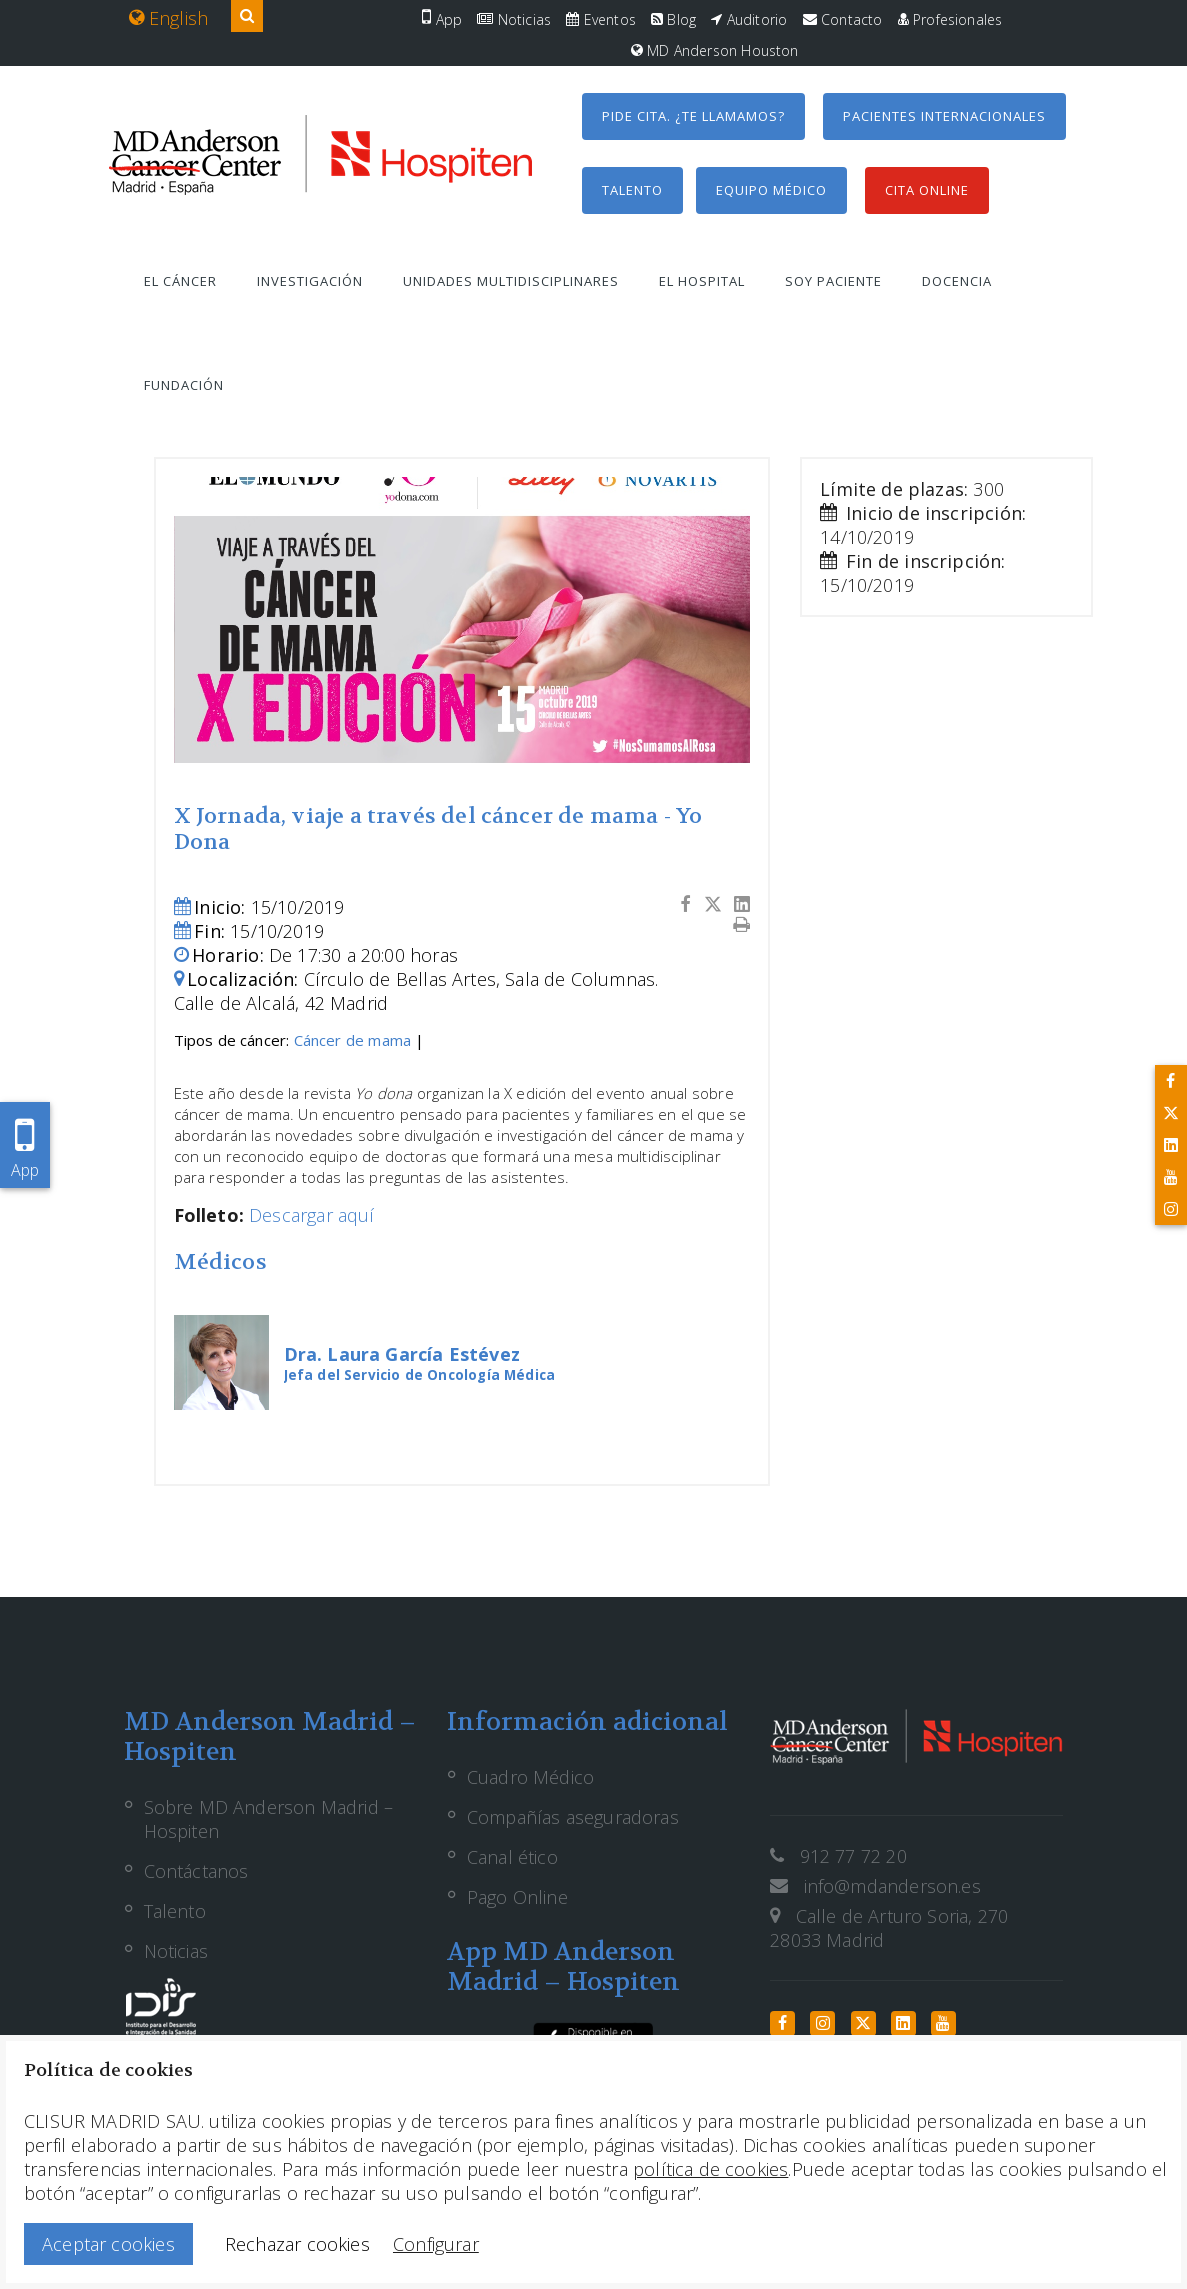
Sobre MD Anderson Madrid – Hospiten (269, 1819)
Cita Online (927, 190)
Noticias (514, 19)
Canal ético (512, 1857)
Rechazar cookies (297, 2244)
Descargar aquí (312, 1215)
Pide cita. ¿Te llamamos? (693, 116)
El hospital (702, 281)
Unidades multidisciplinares (511, 281)
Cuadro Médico (530, 1777)
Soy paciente (833, 281)
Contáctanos (196, 1871)
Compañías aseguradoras (573, 1817)
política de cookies (710, 2169)
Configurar (436, 2244)
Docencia (957, 281)
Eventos (601, 19)
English (169, 18)
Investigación (310, 281)
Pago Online (517, 1897)
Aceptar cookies (108, 2244)
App (442, 19)
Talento (632, 190)
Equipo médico (771, 190)
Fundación (184, 385)
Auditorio (749, 19)
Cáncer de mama (353, 1040)
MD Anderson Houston (715, 50)
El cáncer (180, 281)
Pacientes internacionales (944, 116)
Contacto (843, 19)
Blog (673, 19)
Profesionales (950, 19)
